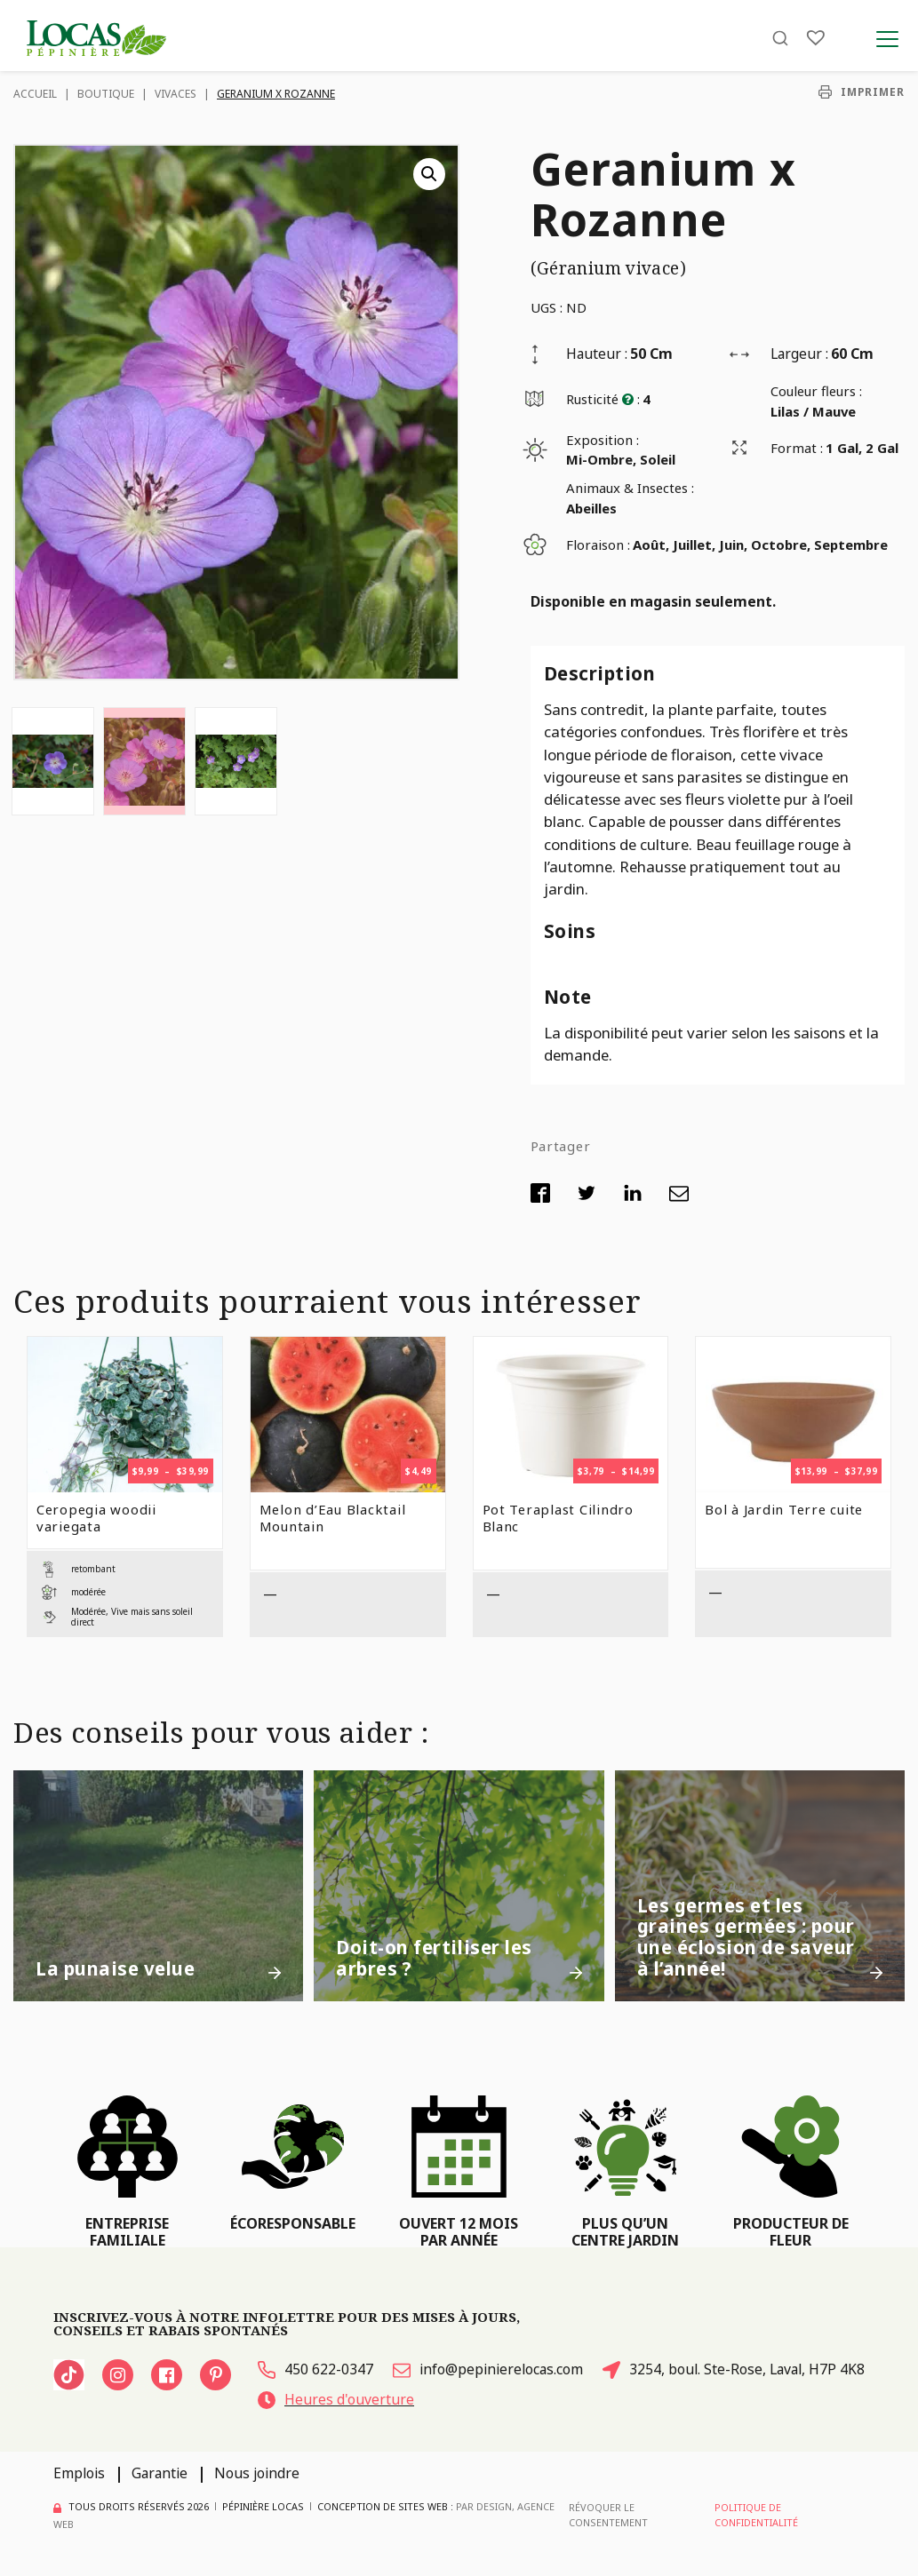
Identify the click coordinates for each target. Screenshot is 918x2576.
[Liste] (816, 38)
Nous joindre (256, 2473)
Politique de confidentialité (756, 2514)
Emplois (79, 2473)
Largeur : (799, 353)
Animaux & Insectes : (630, 488)
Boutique (105, 93)
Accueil (35, 93)
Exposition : (602, 440)
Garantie (160, 2473)
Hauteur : (596, 353)
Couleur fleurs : (816, 391)
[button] (429, 174)
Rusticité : (603, 399)
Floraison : (598, 544)
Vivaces (175, 93)
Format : (796, 448)
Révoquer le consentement (608, 2514)
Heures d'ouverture (336, 2399)
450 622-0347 (315, 2369)
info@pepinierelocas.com (488, 2369)
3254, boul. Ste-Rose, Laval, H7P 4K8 (734, 2369)
